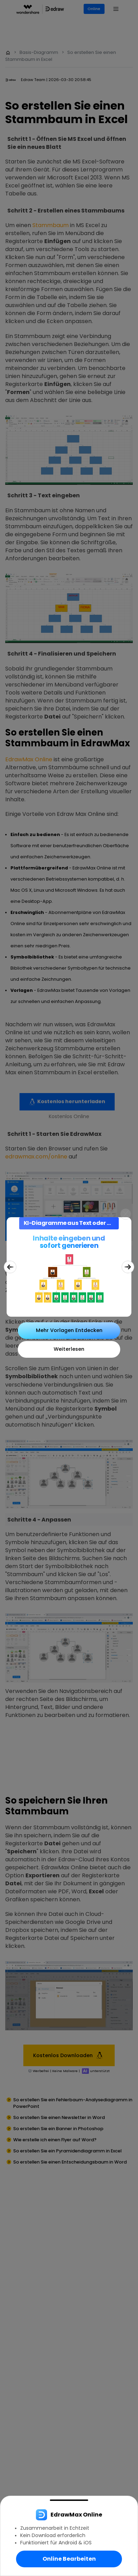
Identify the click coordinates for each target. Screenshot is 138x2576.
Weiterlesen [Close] (69, 1349)
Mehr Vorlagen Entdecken (69, 1330)
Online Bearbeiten (69, 2559)
